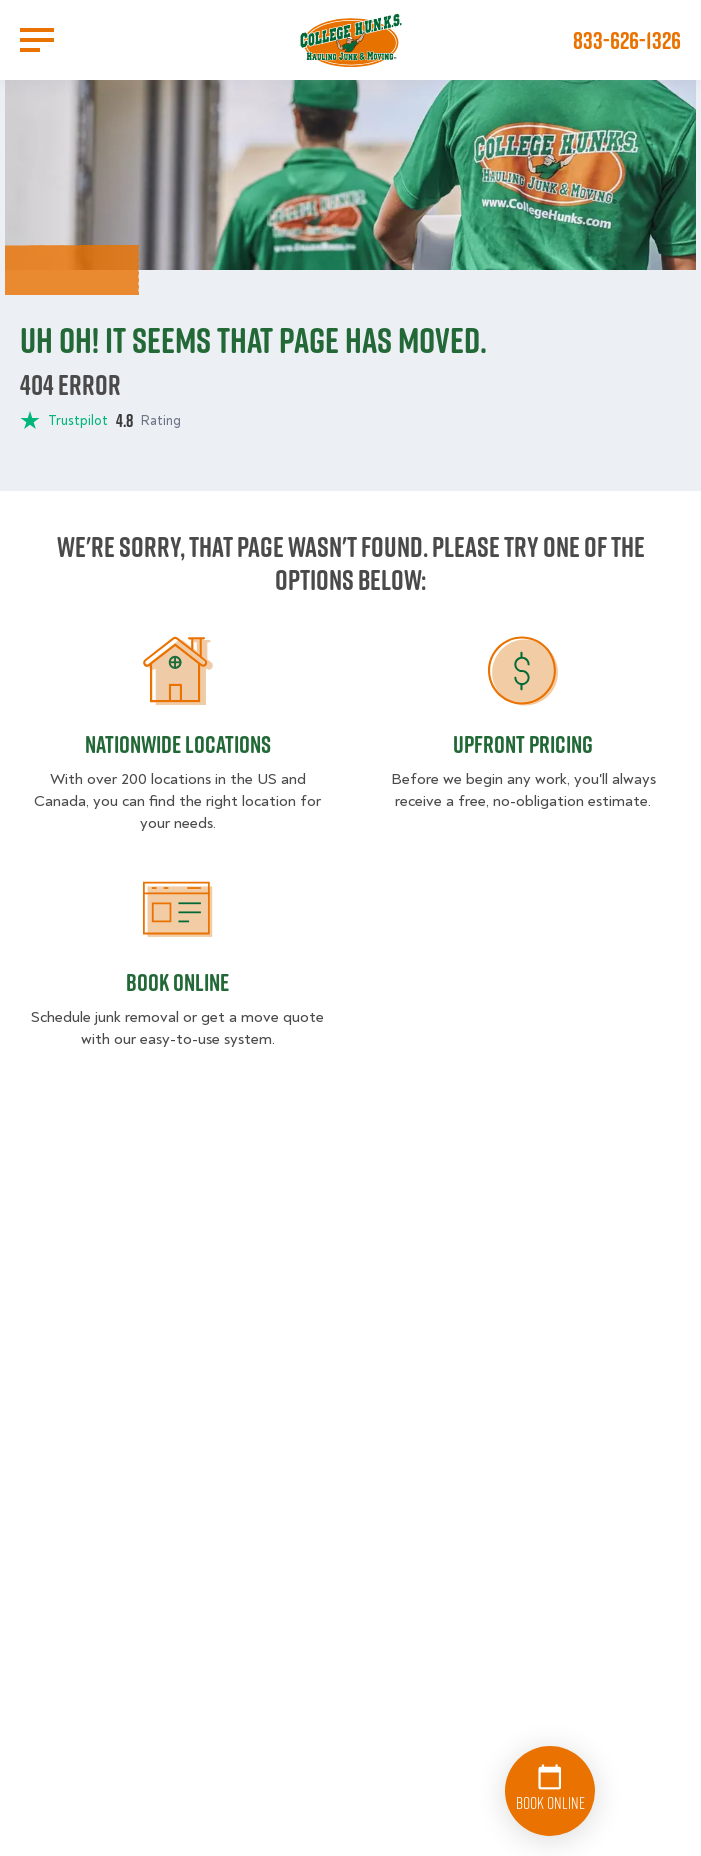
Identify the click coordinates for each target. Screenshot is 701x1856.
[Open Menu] (37, 40)
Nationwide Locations (178, 744)
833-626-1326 (627, 40)
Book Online (177, 982)
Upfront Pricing (523, 744)
